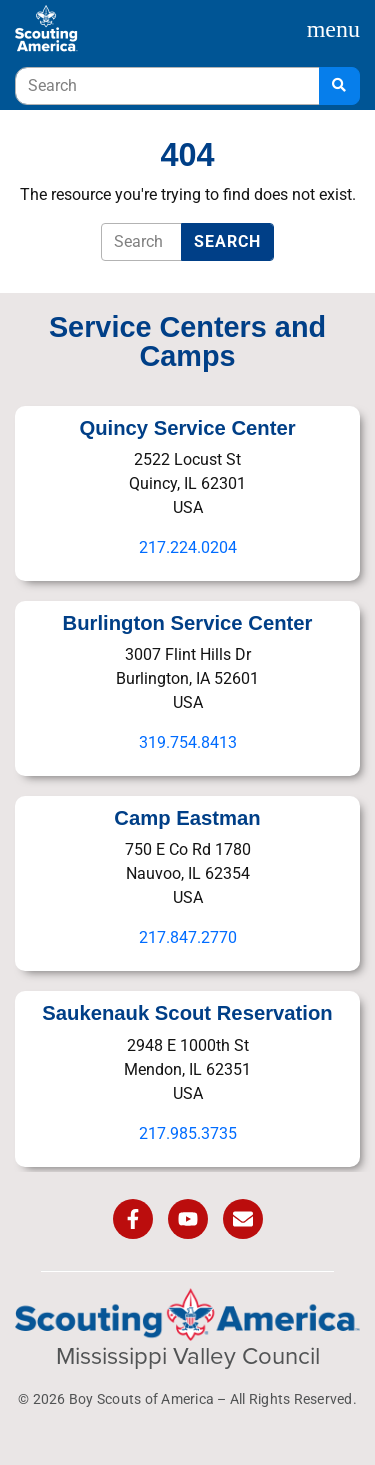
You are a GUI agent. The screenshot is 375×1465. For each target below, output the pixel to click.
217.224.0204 (188, 547)
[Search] (339, 86)
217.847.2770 (188, 937)
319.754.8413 (188, 742)
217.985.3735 (188, 1133)
